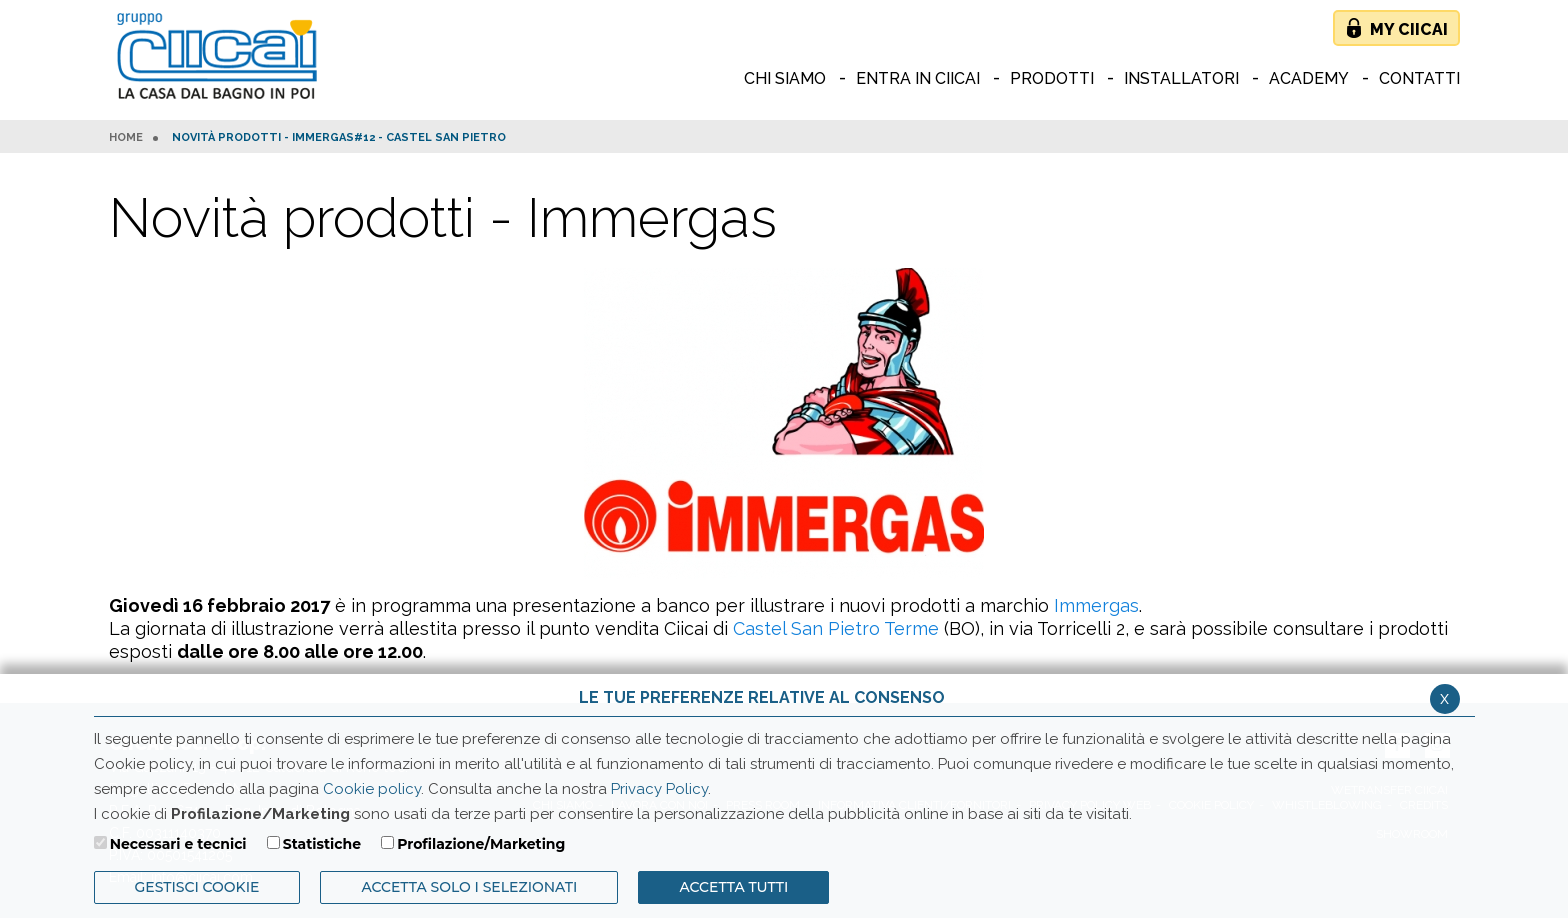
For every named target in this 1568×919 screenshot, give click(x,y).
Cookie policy (372, 789)
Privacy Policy (659, 789)
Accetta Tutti (733, 887)
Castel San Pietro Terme (836, 628)
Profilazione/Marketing (481, 844)
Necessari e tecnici (178, 844)
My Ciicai (1409, 29)
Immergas (1096, 605)
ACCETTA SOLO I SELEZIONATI (469, 887)
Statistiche (322, 844)
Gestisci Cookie (197, 887)
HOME (126, 138)
